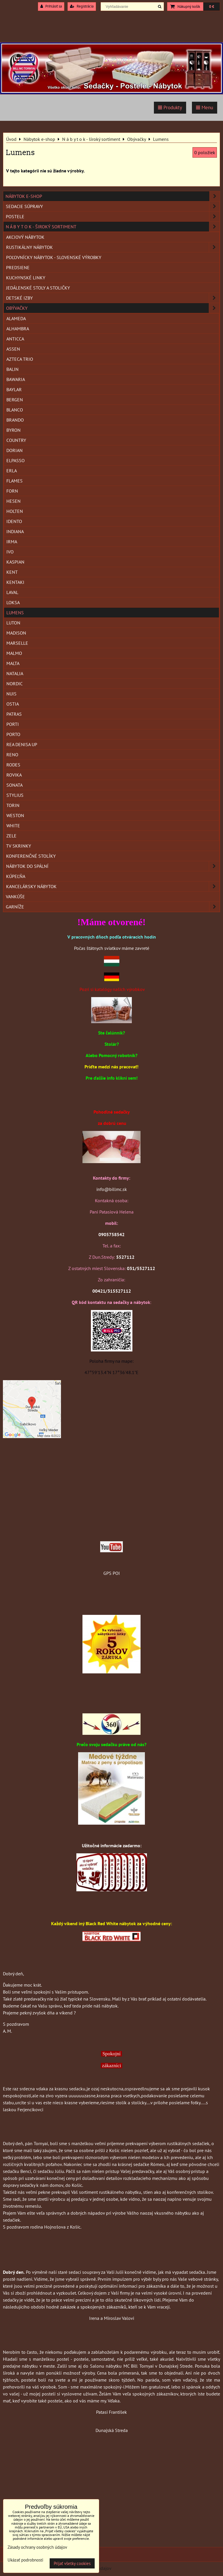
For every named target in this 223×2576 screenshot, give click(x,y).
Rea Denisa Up (21, 744)
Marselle (17, 643)
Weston (15, 815)
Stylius (15, 795)
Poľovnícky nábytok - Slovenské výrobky (53, 257)
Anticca (15, 339)
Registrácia (81, 6)
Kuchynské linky (25, 277)
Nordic (14, 683)
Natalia (14, 673)
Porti (12, 724)
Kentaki (15, 582)
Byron (13, 430)
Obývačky (112, 308)
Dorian (14, 450)
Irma (11, 541)
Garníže (113, 907)
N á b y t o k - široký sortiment (113, 227)
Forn (12, 491)
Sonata (14, 785)
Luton (13, 623)
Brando (15, 420)
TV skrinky (18, 846)
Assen (13, 349)
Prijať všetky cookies (72, 2563)
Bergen (14, 399)
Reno (12, 754)
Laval (12, 592)
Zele (11, 836)
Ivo (10, 552)
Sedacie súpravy (113, 206)
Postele (113, 216)
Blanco (14, 410)
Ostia (12, 704)
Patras (14, 714)
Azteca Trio (19, 359)
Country (16, 440)
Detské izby (112, 298)
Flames (14, 481)
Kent (12, 572)
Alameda (16, 318)
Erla (11, 470)
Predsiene (18, 267)
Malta (12, 663)
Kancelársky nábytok (112, 886)
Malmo (14, 653)
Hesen (13, 501)
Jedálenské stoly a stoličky (38, 288)
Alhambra (17, 328)
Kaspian (15, 562)
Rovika (14, 775)
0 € (211, 6)
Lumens (15, 612)
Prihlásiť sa (51, 6)
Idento (14, 521)
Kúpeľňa (15, 876)
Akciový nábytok (25, 237)
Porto (13, 734)
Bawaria (15, 379)
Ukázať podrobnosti (25, 2560)
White (13, 825)
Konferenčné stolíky (31, 856)
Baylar (14, 389)
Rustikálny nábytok (112, 247)
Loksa (13, 602)
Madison (16, 633)
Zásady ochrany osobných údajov (37, 2547)
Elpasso (15, 460)
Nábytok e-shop (113, 196)
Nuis (11, 694)
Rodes (13, 765)
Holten (14, 511)
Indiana (15, 531)
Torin (12, 805)
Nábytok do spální (112, 866)
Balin (12, 369)
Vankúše (15, 896)
